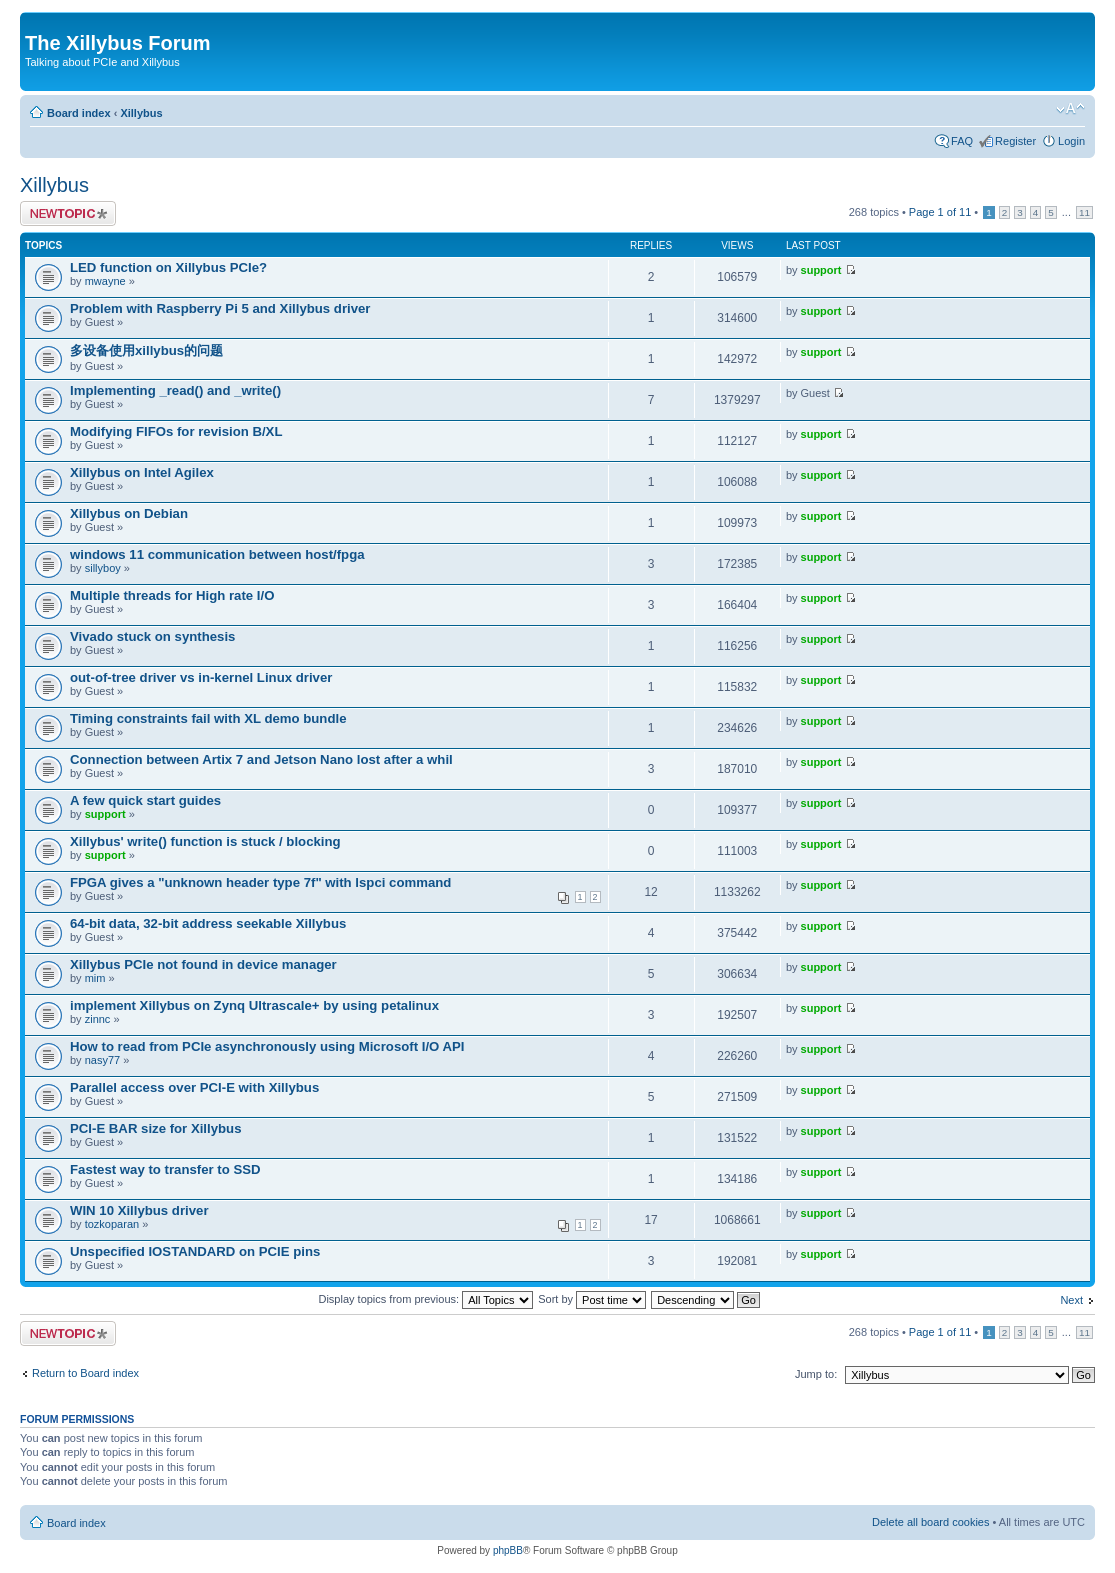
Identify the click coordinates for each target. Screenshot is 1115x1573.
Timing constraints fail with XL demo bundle (208, 718)
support (821, 270)
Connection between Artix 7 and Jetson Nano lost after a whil (261, 759)
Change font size (1070, 109)
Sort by (592, 1299)
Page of (940, 212)
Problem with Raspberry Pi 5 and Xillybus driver (220, 308)
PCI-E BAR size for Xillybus (155, 1128)
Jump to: (816, 1374)
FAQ (962, 141)
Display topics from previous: (425, 1299)
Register (1015, 141)
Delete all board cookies (930, 1522)
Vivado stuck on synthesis (152, 636)
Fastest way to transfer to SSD (165, 1169)
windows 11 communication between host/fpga (217, 554)
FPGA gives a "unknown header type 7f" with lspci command (260, 882)
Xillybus (141, 113)
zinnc (98, 1019)
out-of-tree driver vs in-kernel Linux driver (201, 677)
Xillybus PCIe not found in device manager (203, 964)
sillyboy (103, 568)
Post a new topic (68, 213)
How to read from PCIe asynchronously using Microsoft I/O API (267, 1046)
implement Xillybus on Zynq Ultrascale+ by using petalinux (254, 1005)
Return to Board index (85, 1373)
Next (1071, 1300)
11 (1084, 212)
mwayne (105, 281)
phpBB (508, 1550)
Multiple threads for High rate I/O (172, 595)
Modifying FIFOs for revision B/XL (176, 431)
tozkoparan (112, 1224)
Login (1071, 141)
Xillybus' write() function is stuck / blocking (205, 841)
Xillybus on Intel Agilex (142, 472)
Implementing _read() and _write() (175, 390)
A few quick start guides (145, 800)
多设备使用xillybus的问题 (146, 350)
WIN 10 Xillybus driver (139, 1210)
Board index (79, 113)
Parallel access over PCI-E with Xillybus (194, 1087)
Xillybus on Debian (129, 513)
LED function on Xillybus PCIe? (168, 267)
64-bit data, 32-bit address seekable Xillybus (208, 923)
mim (95, 978)
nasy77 (102, 1060)
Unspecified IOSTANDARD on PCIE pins (195, 1251)
